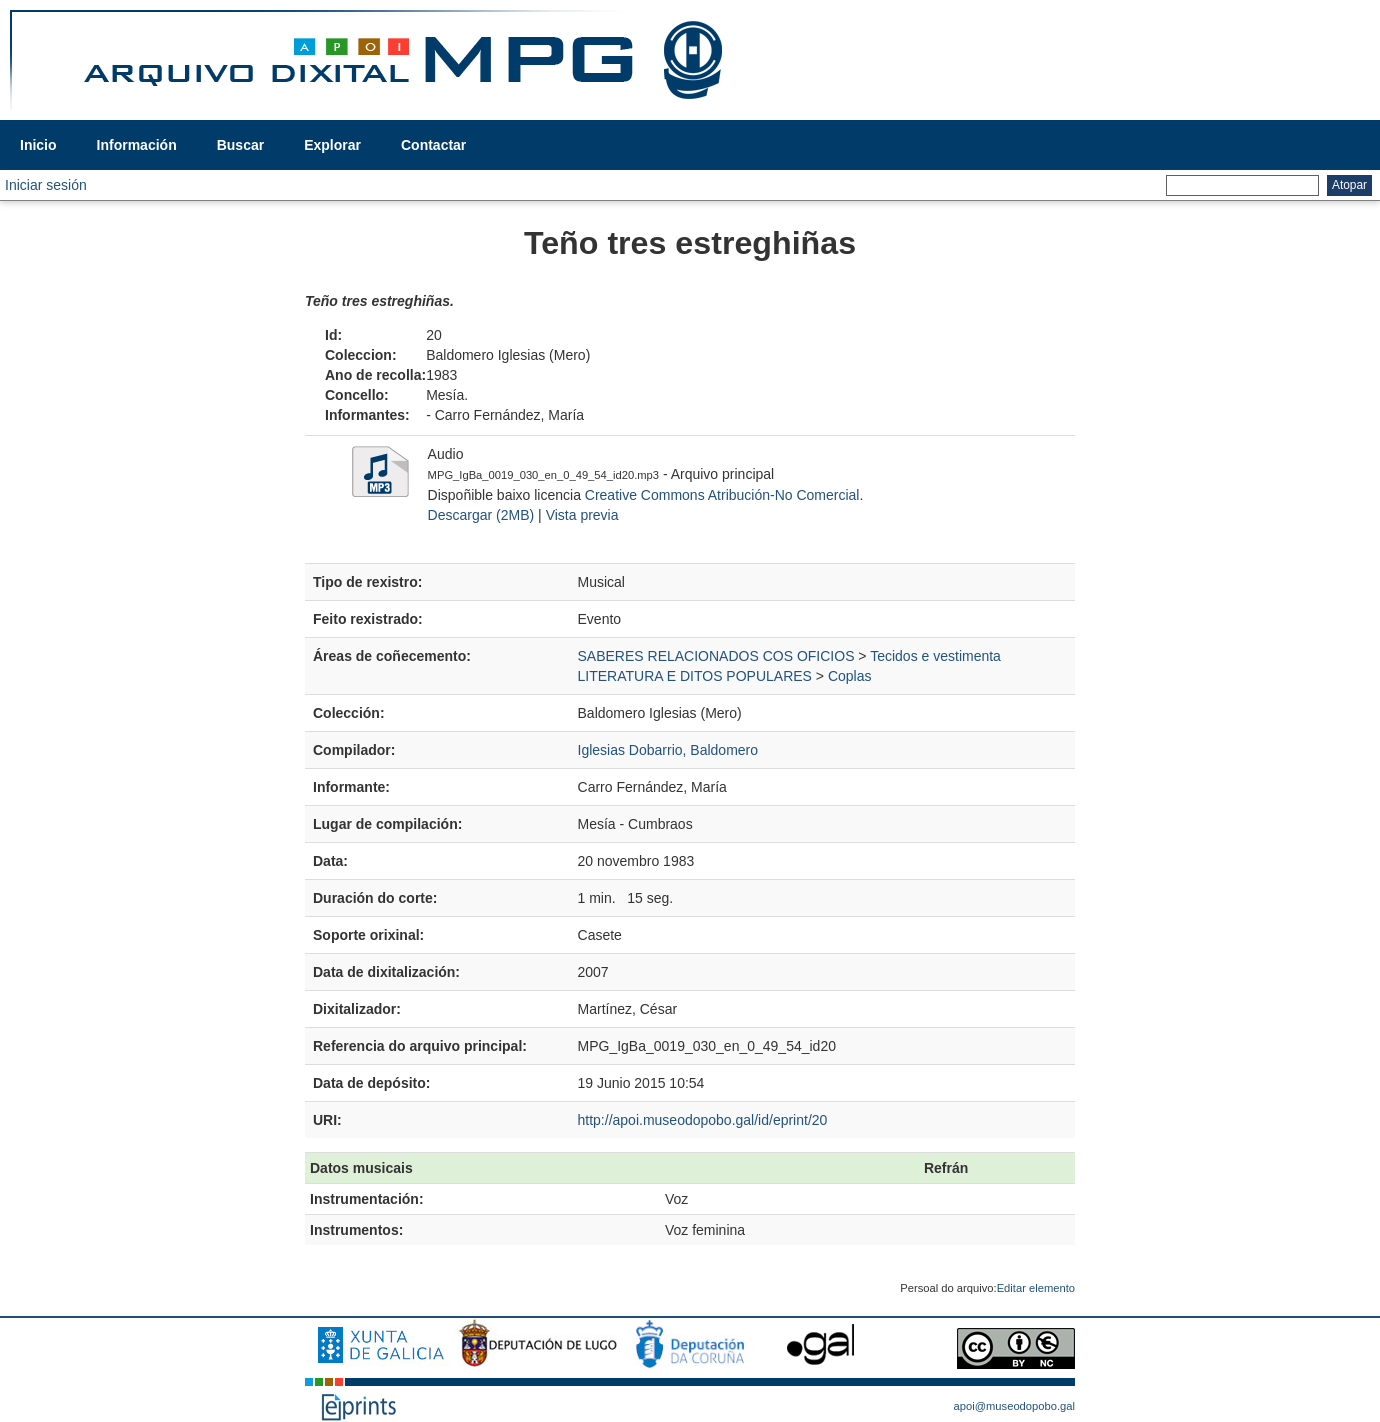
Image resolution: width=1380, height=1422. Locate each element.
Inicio (38, 145)
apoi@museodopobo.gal (1014, 1406)
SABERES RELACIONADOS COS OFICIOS (716, 656)
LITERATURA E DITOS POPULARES (695, 676)
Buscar (240, 145)
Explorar (332, 145)
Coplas (850, 676)
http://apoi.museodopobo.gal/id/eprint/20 (703, 1120)
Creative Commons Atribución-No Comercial (722, 495)
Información (137, 145)
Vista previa (582, 515)
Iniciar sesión (46, 185)
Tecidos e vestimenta (935, 656)
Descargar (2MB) (481, 515)
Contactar (433, 145)
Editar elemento (1036, 1288)
